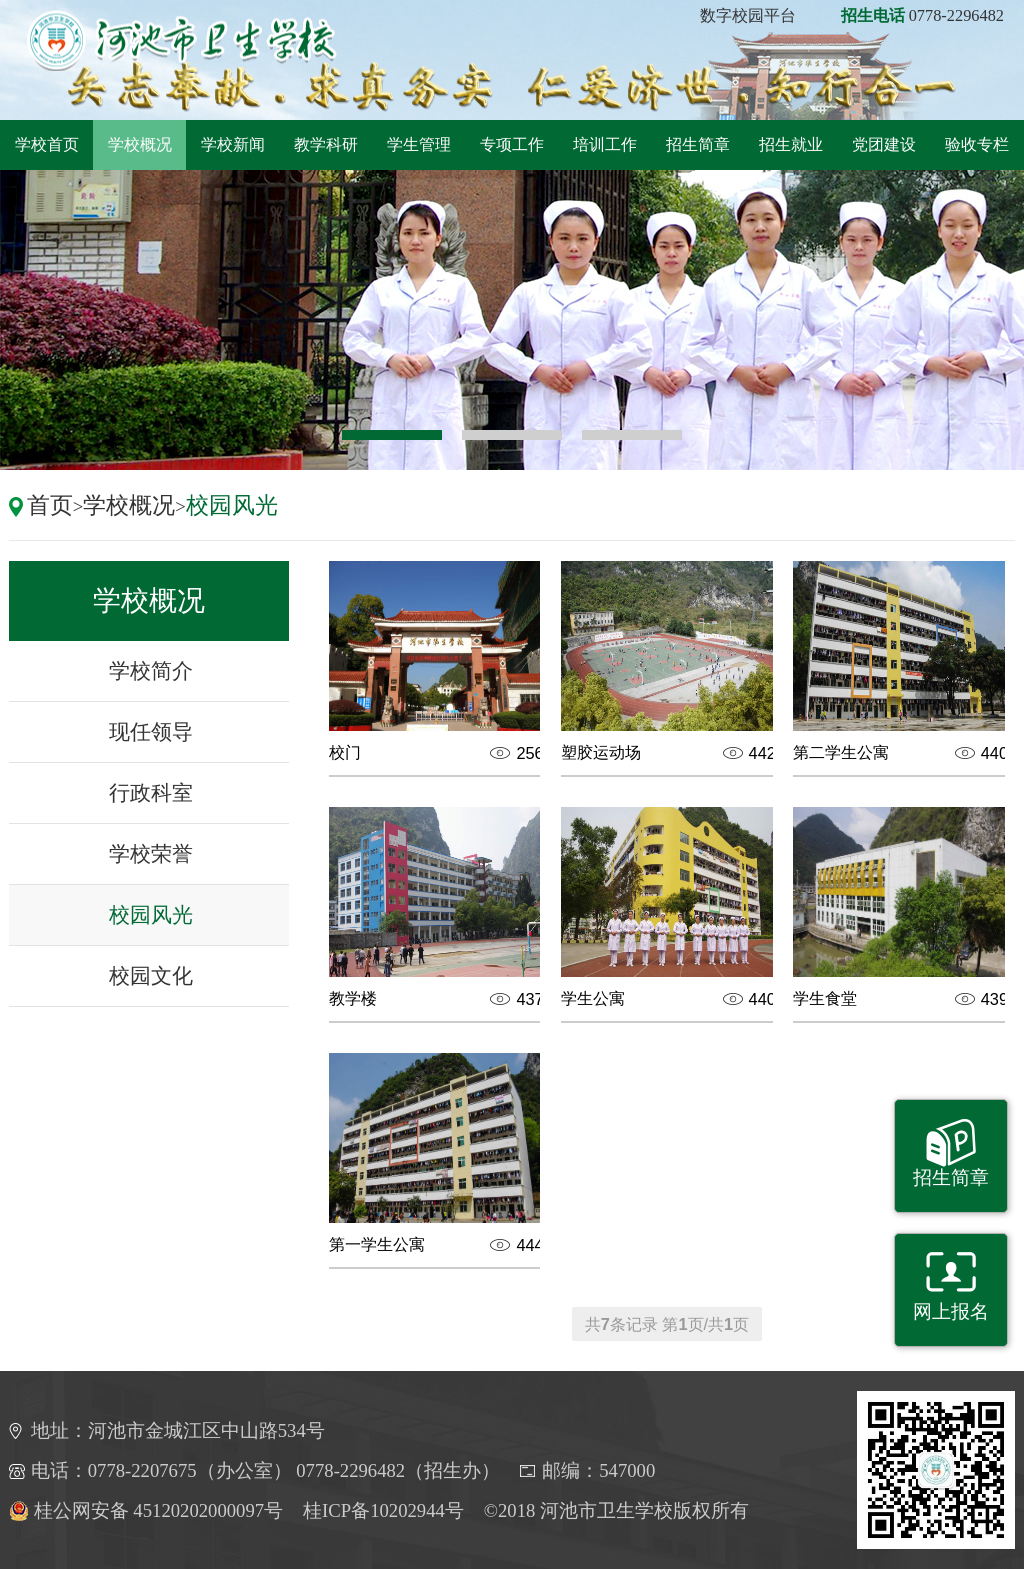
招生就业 (791, 144)
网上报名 (951, 1311)
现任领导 (151, 731)
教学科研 (326, 144)
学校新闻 (233, 144)
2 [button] (512, 435)
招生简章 (698, 144)
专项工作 (512, 144)
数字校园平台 (748, 15)
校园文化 (151, 975)
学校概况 (140, 144)
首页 (50, 505)
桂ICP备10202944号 (383, 1510)
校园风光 (232, 505)
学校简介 (151, 670)
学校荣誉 (151, 853)
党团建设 (884, 144)
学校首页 (47, 144)
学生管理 (419, 144)
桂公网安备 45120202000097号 (146, 1510)
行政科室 (151, 792)
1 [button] (392, 435)
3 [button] (632, 435)
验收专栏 (977, 144)
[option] (512, 320)
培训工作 (605, 144)
